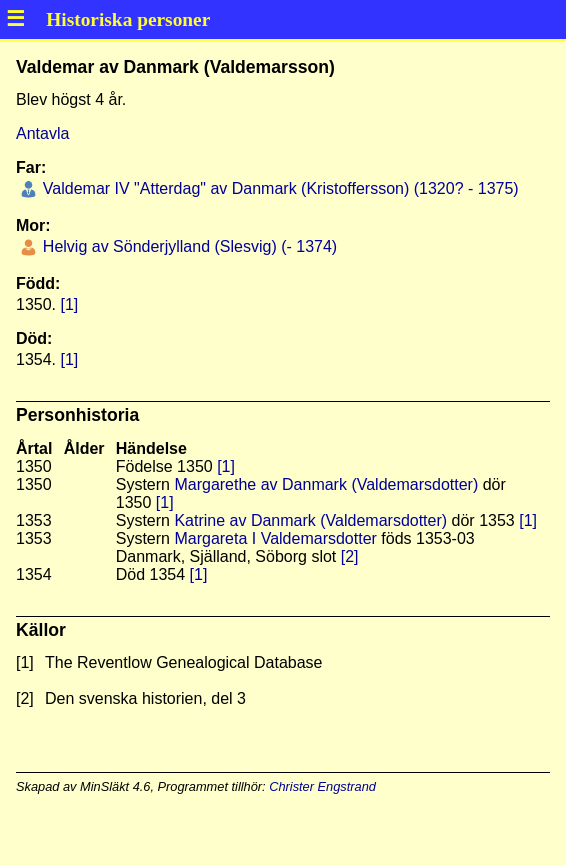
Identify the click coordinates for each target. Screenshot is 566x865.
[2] (350, 556)
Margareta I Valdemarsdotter (275, 538)
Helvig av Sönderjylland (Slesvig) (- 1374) (187, 246)
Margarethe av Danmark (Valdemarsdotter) (326, 484)
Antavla (42, 133)
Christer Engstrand (322, 786)
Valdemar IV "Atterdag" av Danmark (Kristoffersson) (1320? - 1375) (278, 188)
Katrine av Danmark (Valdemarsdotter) (310, 520)
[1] (69, 304)
